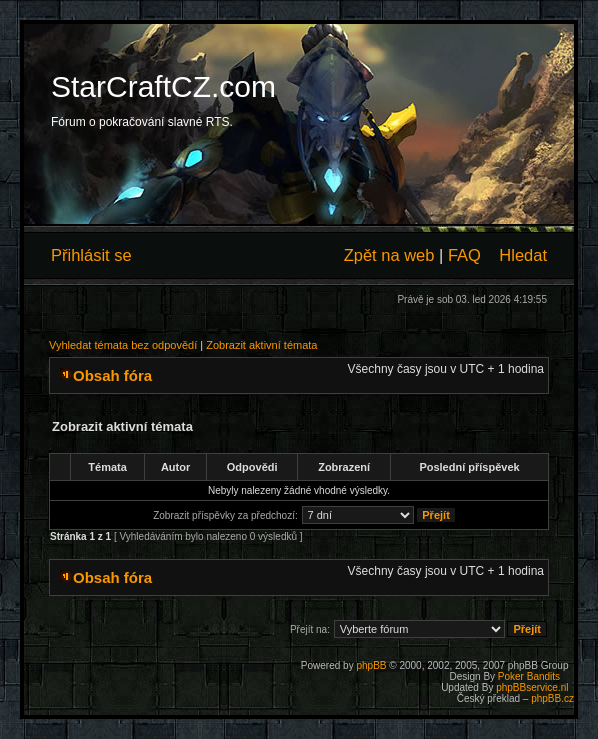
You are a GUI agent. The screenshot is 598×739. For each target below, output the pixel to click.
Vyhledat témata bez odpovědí (123, 345)
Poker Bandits (529, 676)
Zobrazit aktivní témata (261, 345)
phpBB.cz (552, 698)
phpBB (371, 665)
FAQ (464, 255)
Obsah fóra (112, 375)
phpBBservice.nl (532, 687)
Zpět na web (389, 255)
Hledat (523, 255)
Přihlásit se (91, 255)
